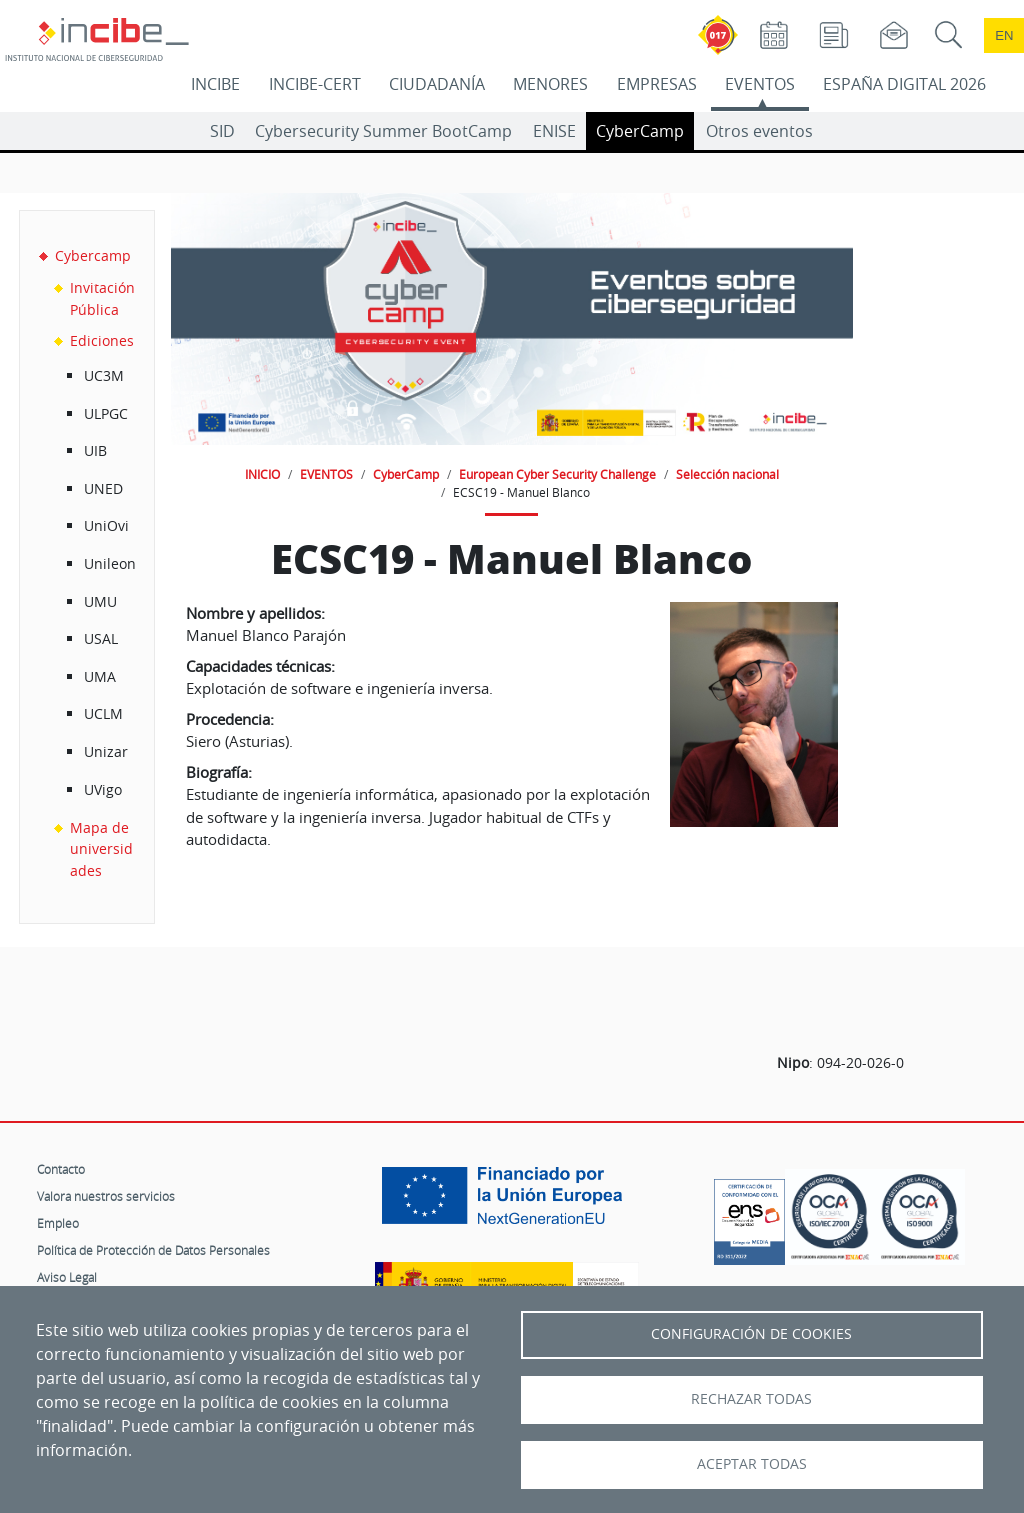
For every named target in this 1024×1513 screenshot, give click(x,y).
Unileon (110, 563)
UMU (100, 601)
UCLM (103, 713)
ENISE (554, 131)
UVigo (103, 789)
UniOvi (106, 525)
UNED (103, 488)
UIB (95, 450)
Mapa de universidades (101, 849)
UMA (100, 676)
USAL (101, 638)
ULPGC (106, 413)
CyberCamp (640, 131)
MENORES (550, 84)
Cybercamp (93, 255)
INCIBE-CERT (315, 84)
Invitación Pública (102, 298)
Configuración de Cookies (751, 1334)
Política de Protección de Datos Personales (153, 1250)
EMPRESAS (657, 84)
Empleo (58, 1223)
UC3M (104, 375)
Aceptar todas (752, 1464)
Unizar (106, 751)
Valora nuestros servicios (106, 1196)
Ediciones (102, 340)
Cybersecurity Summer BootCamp (383, 131)
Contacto (61, 1169)
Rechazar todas (751, 1399)
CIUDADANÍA (437, 84)
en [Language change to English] (1004, 35)
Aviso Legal (67, 1277)
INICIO (262, 474)
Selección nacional (727, 474)
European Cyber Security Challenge (557, 474)
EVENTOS (760, 84)
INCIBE (215, 84)
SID (222, 131)
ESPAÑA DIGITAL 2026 (904, 84)
